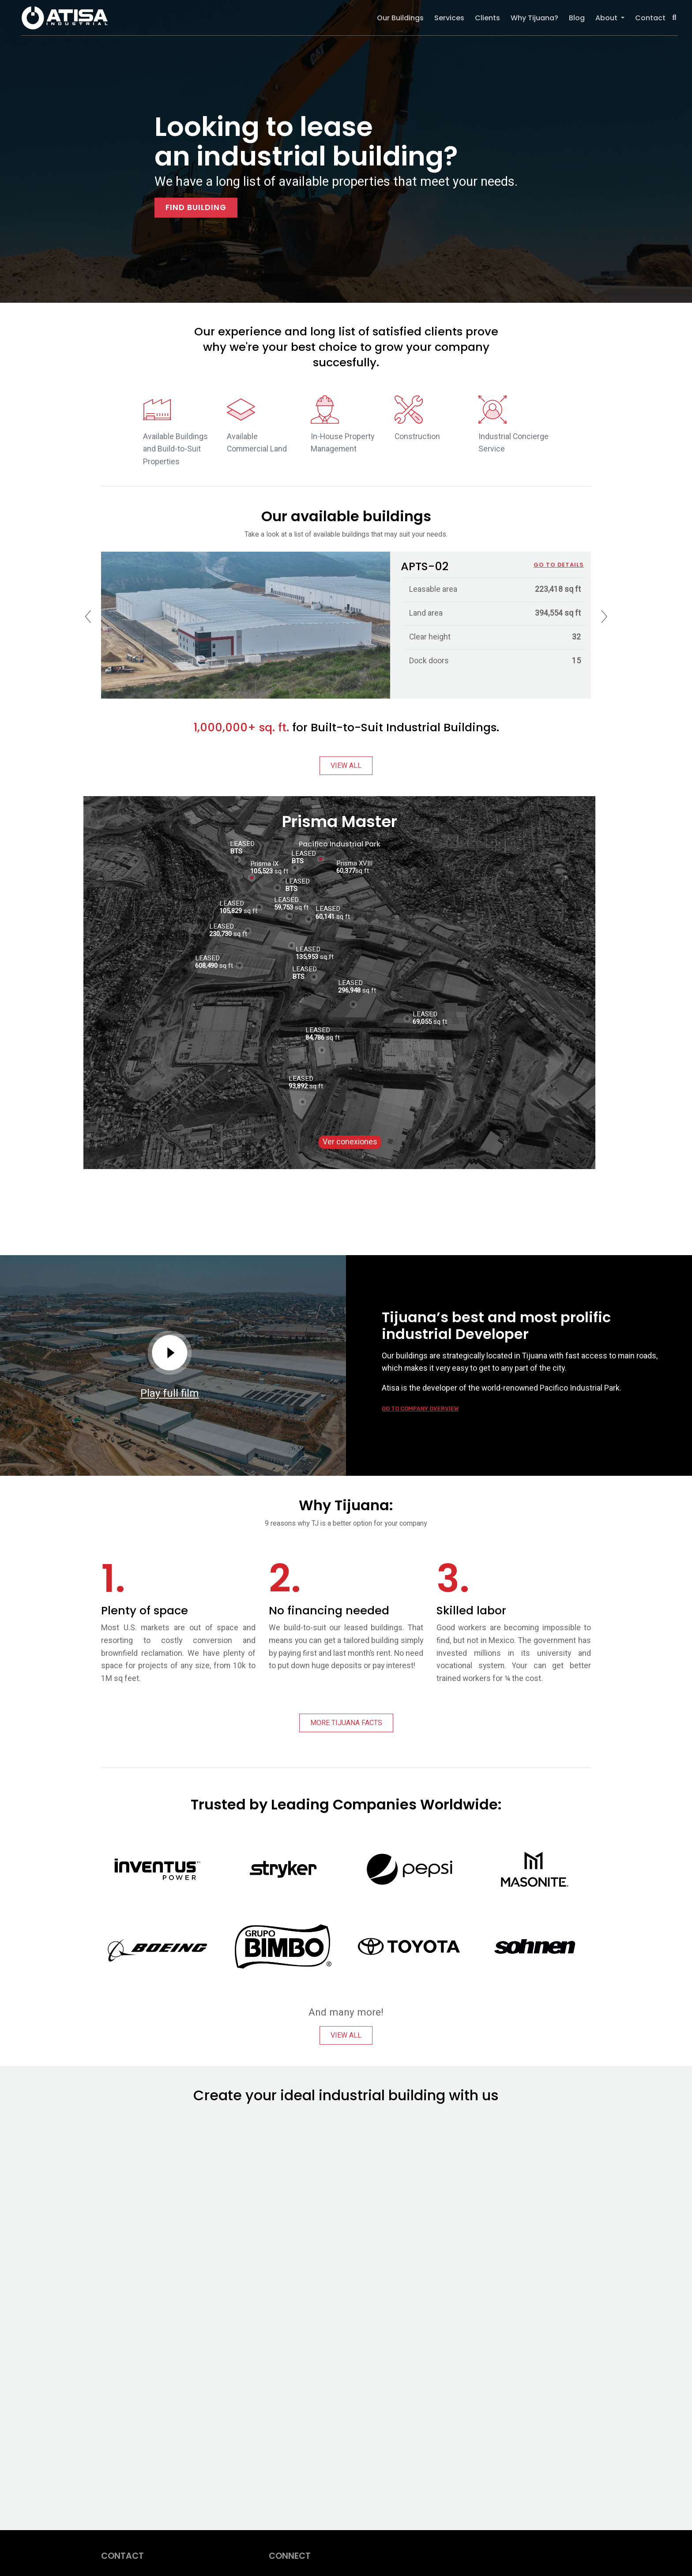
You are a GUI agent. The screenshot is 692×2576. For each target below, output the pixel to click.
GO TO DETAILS (559, 564)
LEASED (350, 979)
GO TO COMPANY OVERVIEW (420, 1408)
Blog (577, 18)
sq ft (333, 916)
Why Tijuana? (534, 18)
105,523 (261, 871)
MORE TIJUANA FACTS (346, 1723)
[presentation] (87, 616)
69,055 (422, 1022)
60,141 (325, 916)
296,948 (349, 990)
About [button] (607, 18)
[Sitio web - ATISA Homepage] (344, 2306)
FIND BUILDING (195, 207)
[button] (674, 18)
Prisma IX (264, 860)
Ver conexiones (350, 1141)
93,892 (298, 1086)
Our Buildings (400, 18)
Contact (650, 18)
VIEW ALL (346, 765)
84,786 (314, 1037)
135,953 (307, 957)
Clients (487, 18)
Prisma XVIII (354, 859)
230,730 (220, 934)
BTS (297, 861)
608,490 (206, 965)
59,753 (283, 907)
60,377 (345, 871)
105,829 (230, 911)
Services (449, 18)
